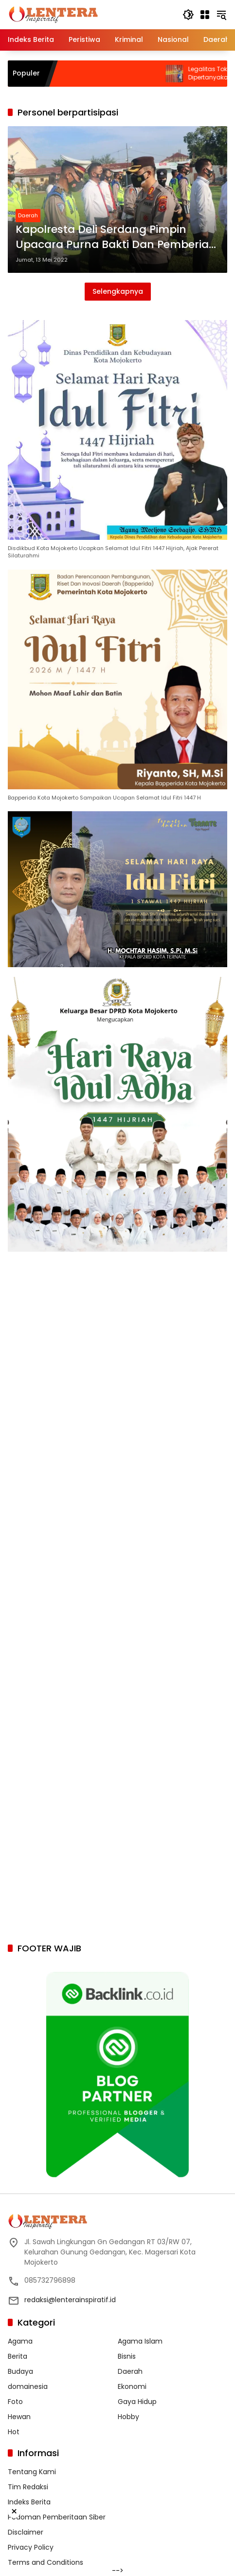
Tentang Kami (32, 2472)
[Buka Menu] (205, 14)
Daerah (28, 215)
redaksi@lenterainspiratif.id (70, 2300)
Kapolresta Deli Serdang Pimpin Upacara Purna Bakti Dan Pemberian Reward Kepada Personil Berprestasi (116, 237)
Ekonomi (132, 2386)
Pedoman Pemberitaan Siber (57, 2517)
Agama (20, 2341)
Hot (13, 2432)
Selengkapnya (117, 291)
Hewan (19, 2417)
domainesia (28, 2386)
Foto (15, 2401)
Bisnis (127, 2356)
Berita (17, 2356)
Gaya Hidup (137, 2401)
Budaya (20, 2371)
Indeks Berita (29, 2502)
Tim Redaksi (28, 2487)
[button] (188, 14)
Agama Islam (140, 2341)
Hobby (128, 2417)
